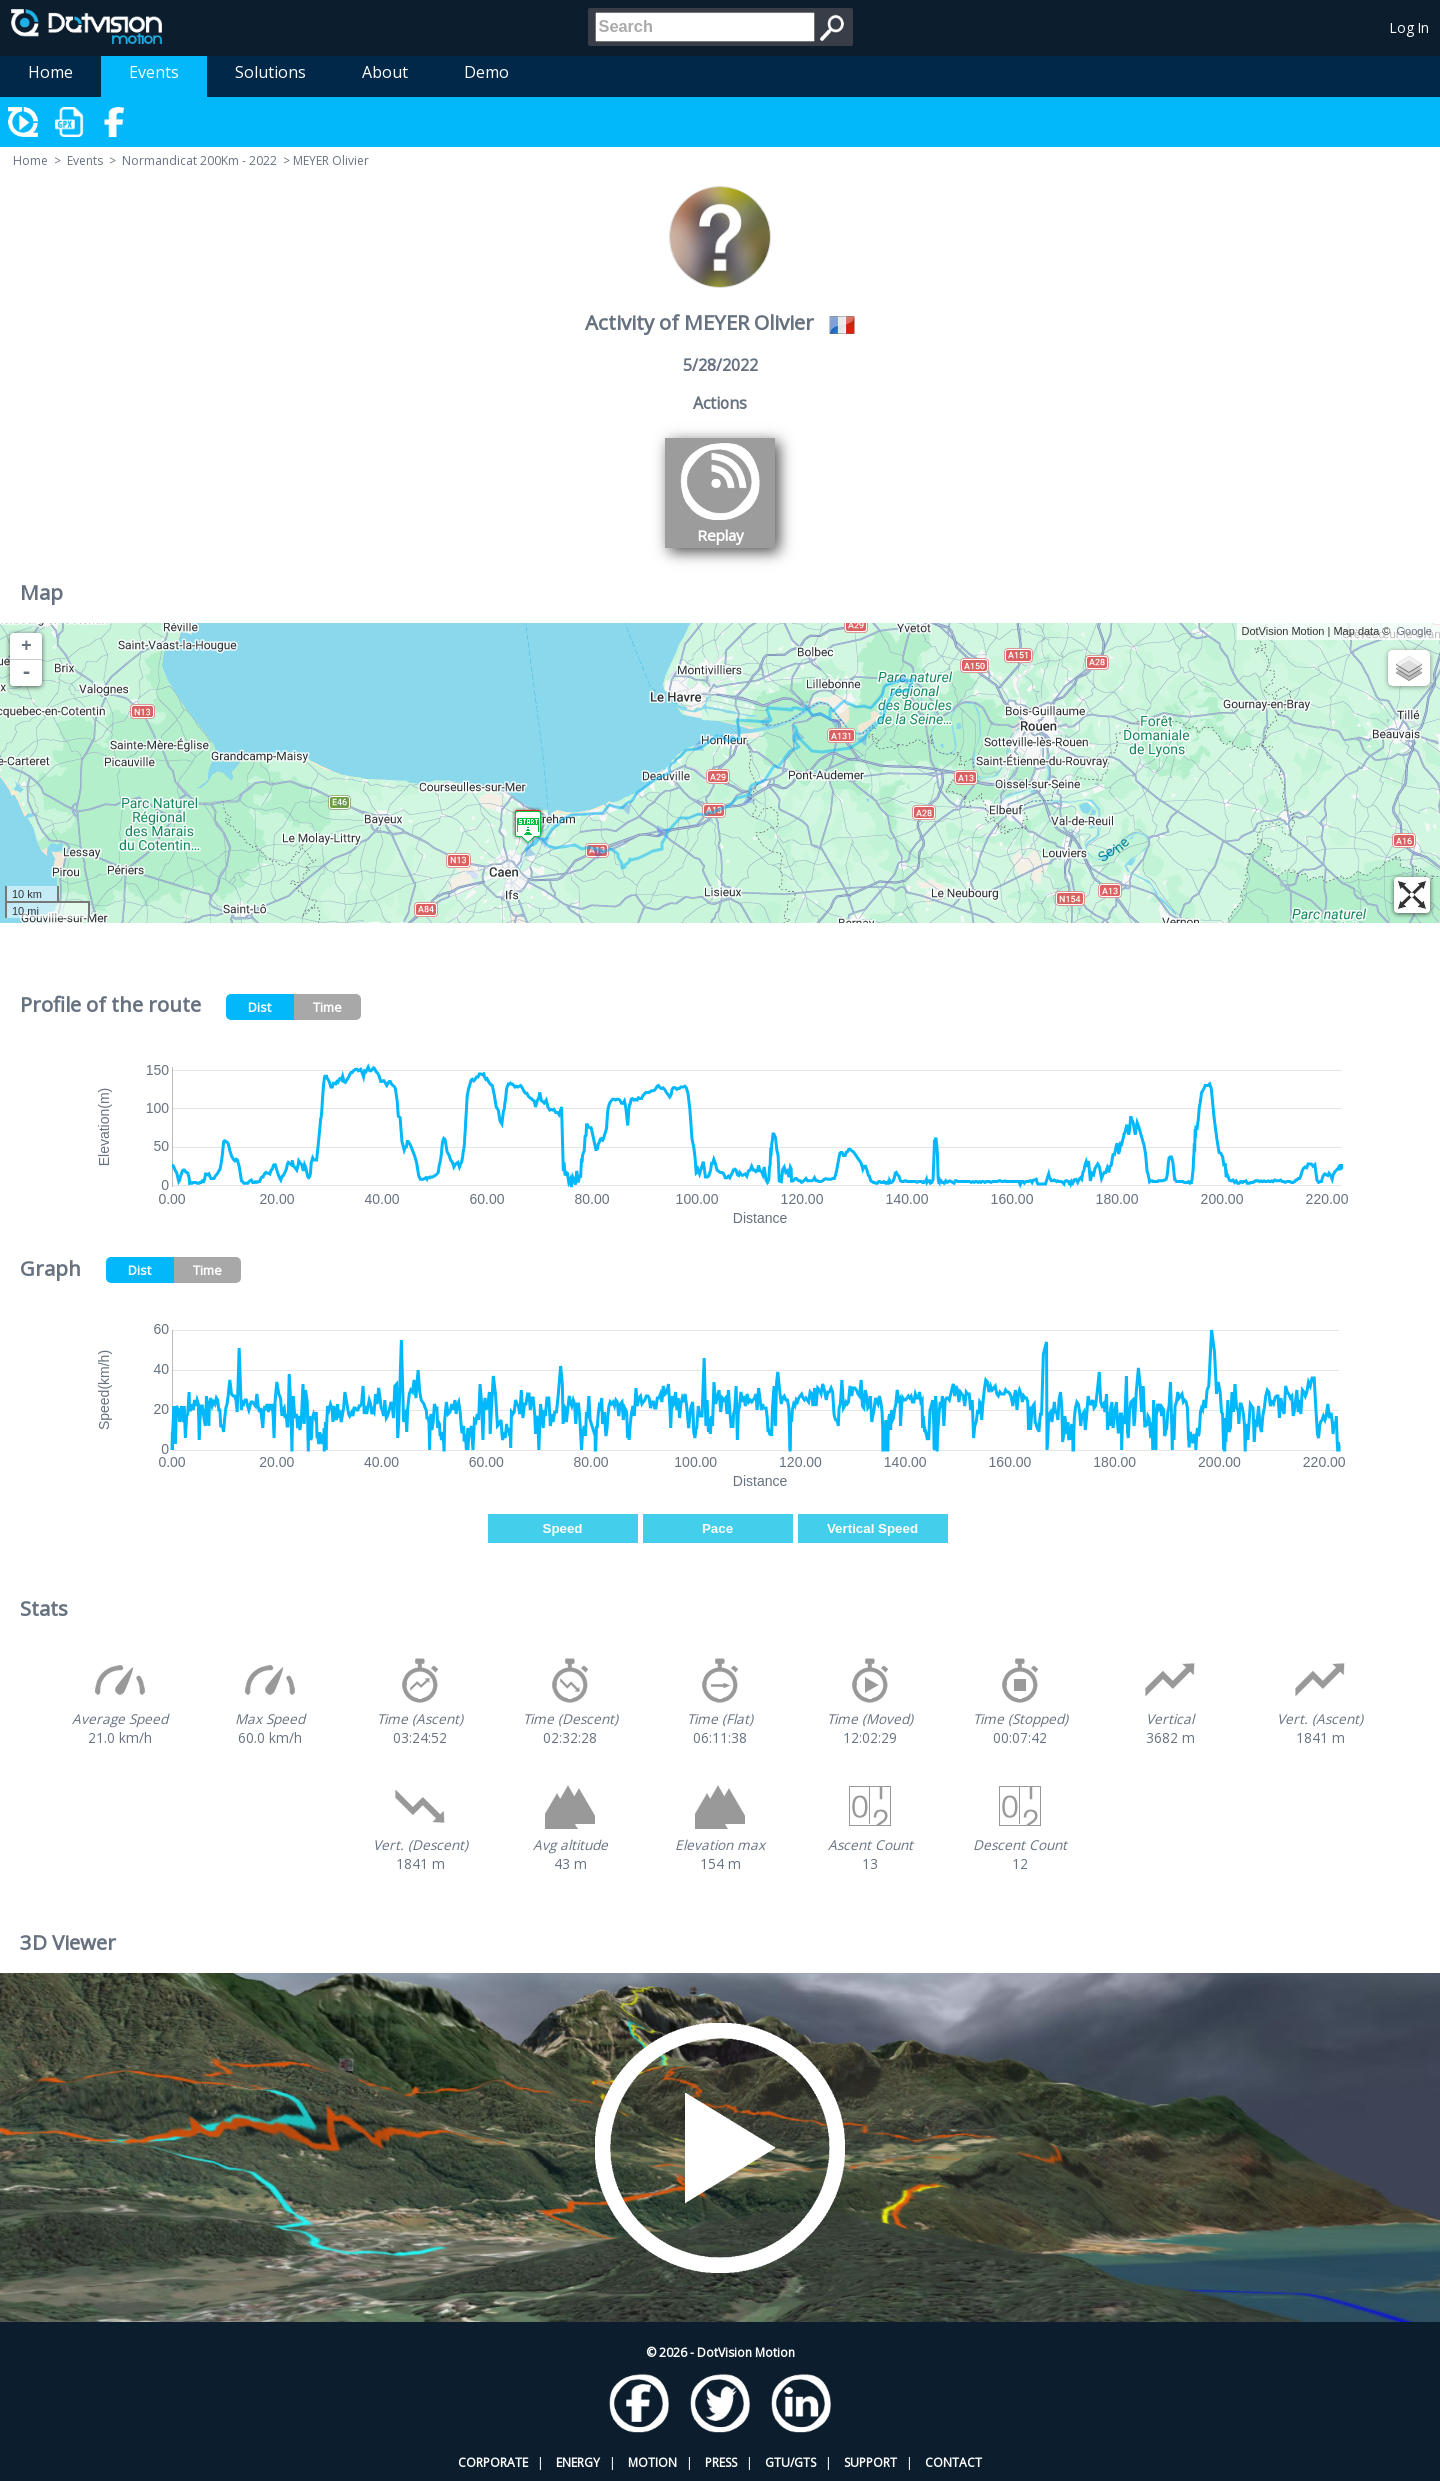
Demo (486, 72)
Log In (1409, 27)
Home (50, 72)
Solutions (270, 72)
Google (1414, 631)
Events (154, 72)
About (385, 72)
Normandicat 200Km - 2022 (199, 160)
